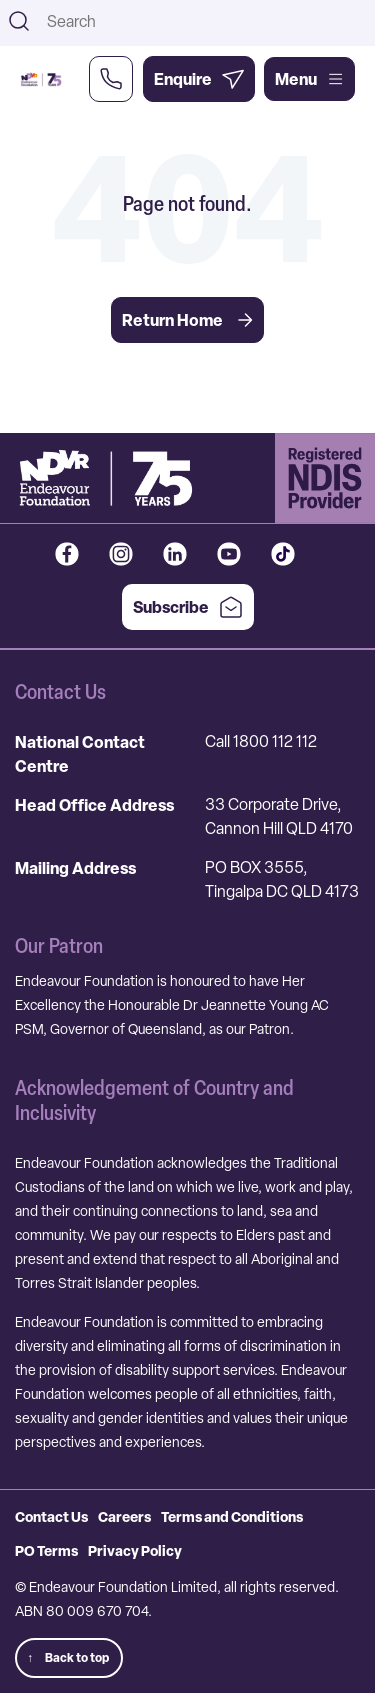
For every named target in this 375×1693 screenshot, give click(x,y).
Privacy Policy (135, 1550)
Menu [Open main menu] (309, 79)
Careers (124, 1516)
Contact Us (51, 1516)
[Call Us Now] (111, 79)
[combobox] (204, 21)
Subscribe (188, 607)
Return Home (187, 319)
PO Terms (46, 1550)
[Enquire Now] (199, 79)
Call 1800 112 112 (261, 741)
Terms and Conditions (232, 1516)
